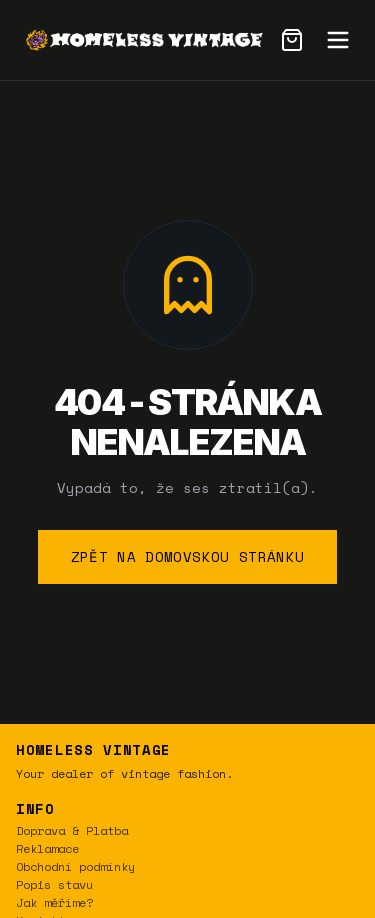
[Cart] (292, 40)
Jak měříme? (54, 902)
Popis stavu (54, 884)
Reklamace (47, 848)
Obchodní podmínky (75, 866)
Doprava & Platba (72, 830)
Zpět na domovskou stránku (188, 556)
